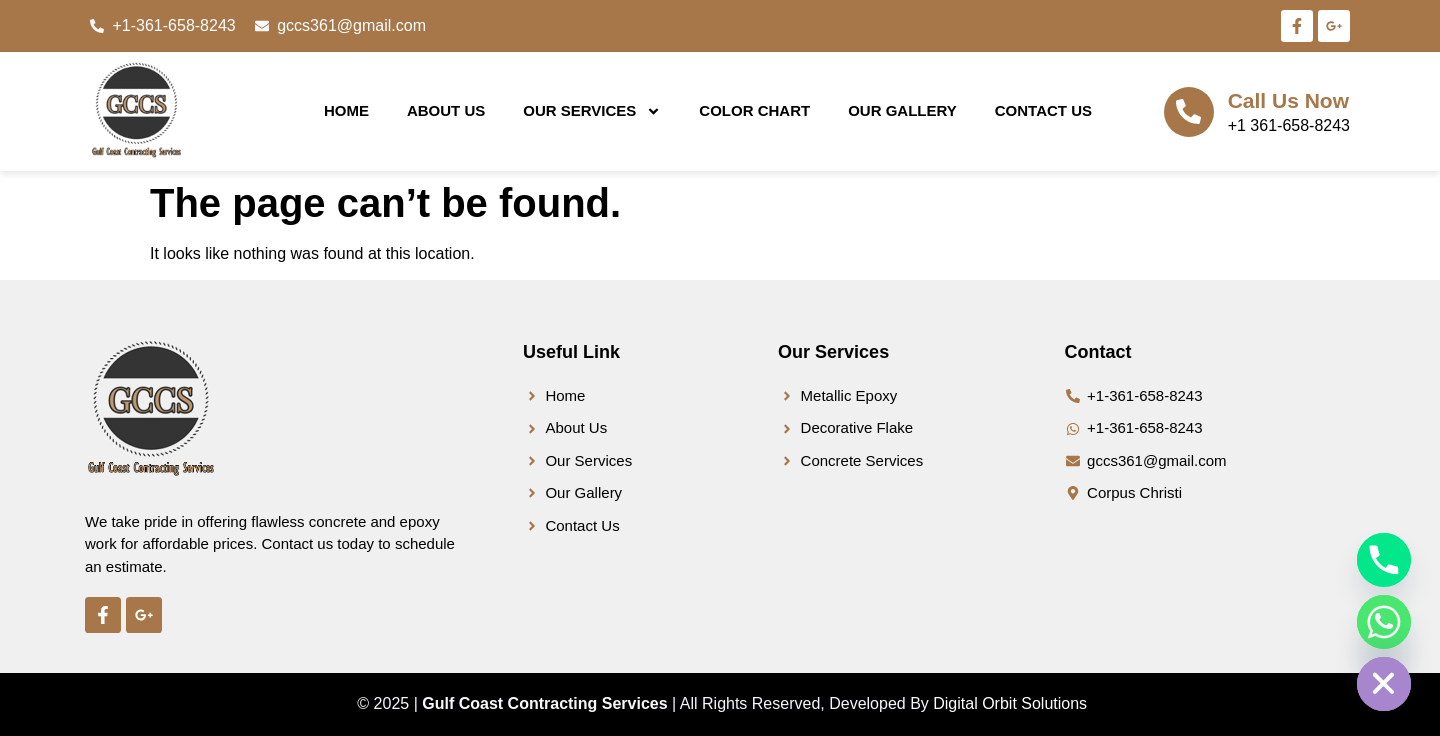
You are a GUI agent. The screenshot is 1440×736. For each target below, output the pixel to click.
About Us (446, 110)
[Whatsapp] (1384, 622)
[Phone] (1384, 560)
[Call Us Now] (1189, 112)
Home (346, 110)
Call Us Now (1288, 100)
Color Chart (754, 110)
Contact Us (1043, 110)
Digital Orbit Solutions (1010, 703)
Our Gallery (902, 110)
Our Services (592, 111)
